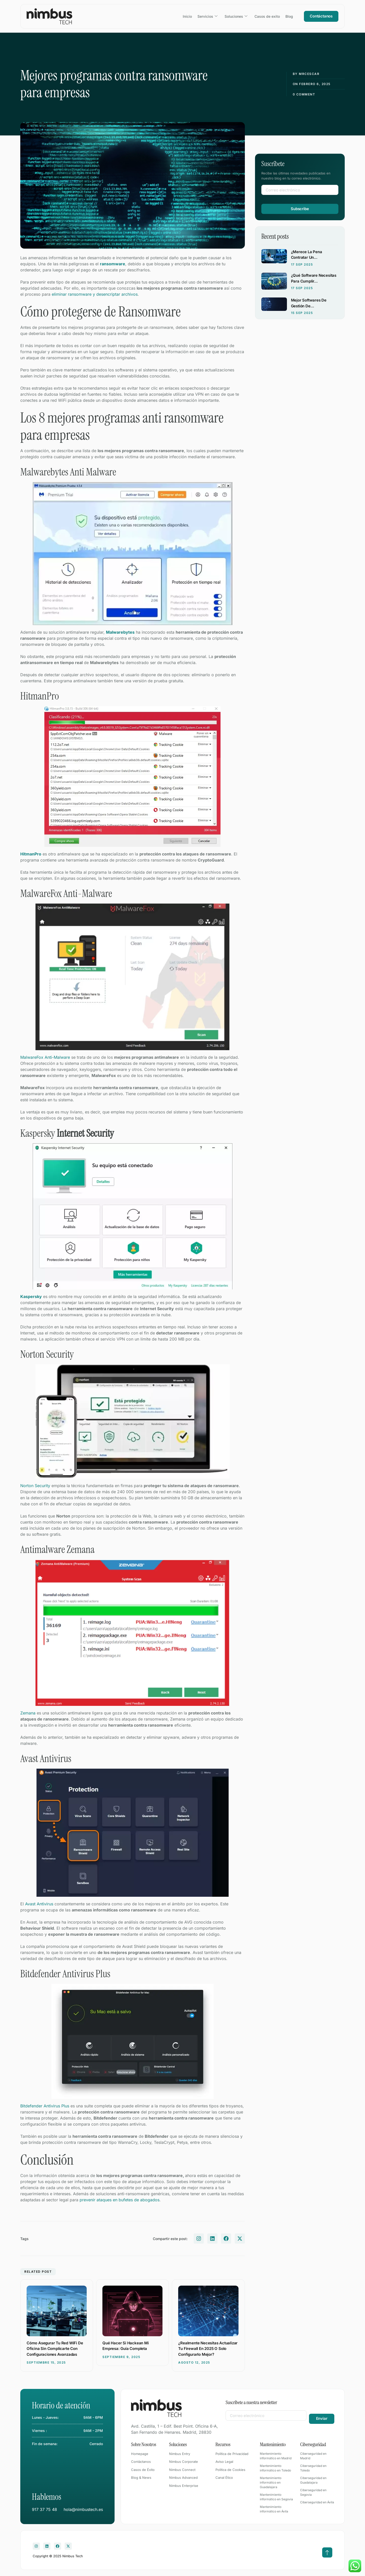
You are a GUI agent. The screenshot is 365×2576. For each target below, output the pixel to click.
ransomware (112, 263)
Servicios (207, 16)
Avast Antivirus (39, 1903)
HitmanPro (30, 853)
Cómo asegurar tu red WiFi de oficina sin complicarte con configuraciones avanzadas (55, 2349)
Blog (289, 16)
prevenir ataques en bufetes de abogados (119, 2199)
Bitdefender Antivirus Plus (45, 2105)
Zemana (28, 1712)
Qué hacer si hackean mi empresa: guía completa (125, 2346)
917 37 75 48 (44, 2509)
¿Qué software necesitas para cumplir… (313, 278)
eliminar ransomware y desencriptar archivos (95, 294)
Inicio (187, 16)
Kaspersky (31, 1296)
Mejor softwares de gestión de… (308, 303)
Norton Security (35, 1485)
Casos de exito (267, 16)
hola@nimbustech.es (83, 2509)
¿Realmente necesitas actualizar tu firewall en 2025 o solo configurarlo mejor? (208, 2349)
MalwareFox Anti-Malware (45, 1057)
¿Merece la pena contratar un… (306, 254)
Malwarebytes (120, 632)
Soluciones (236, 16)
